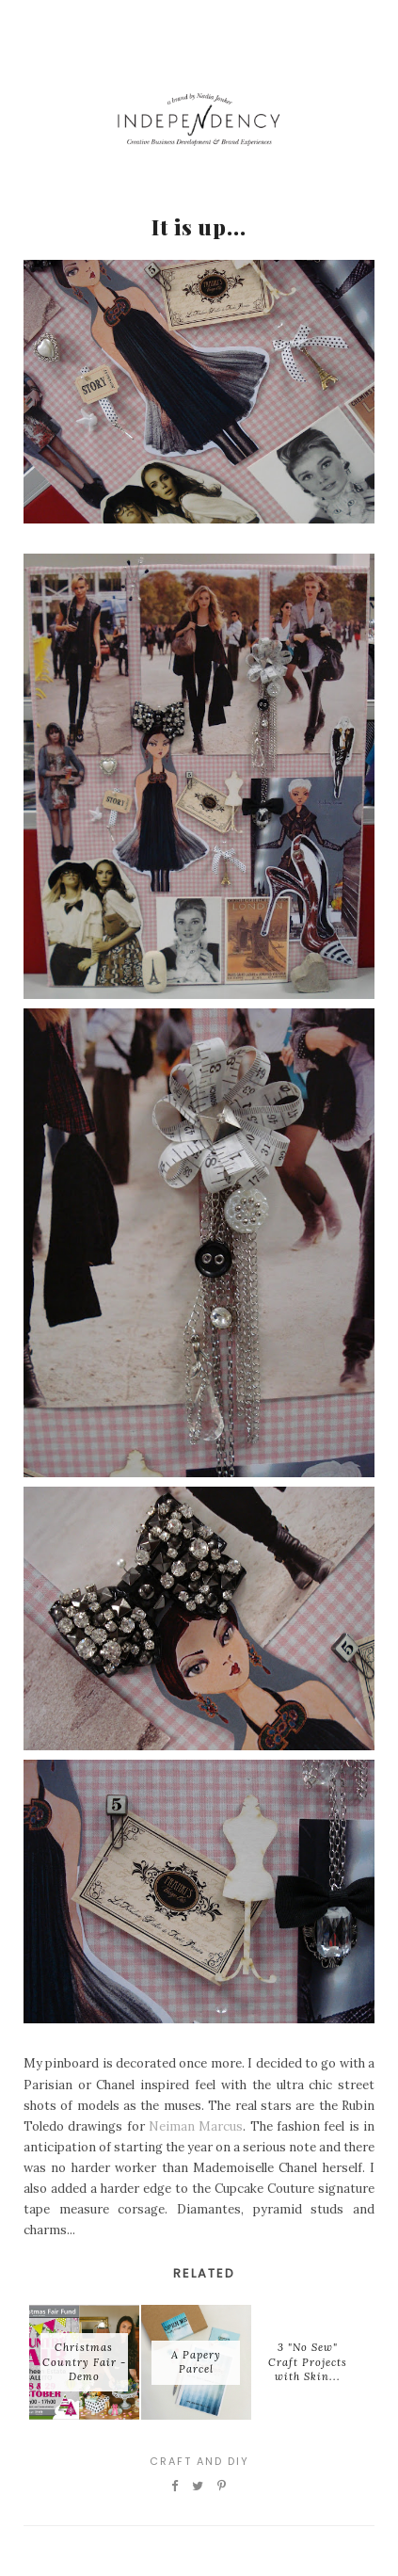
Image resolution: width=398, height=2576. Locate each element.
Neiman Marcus (196, 2126)
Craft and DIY (199, 2461)
